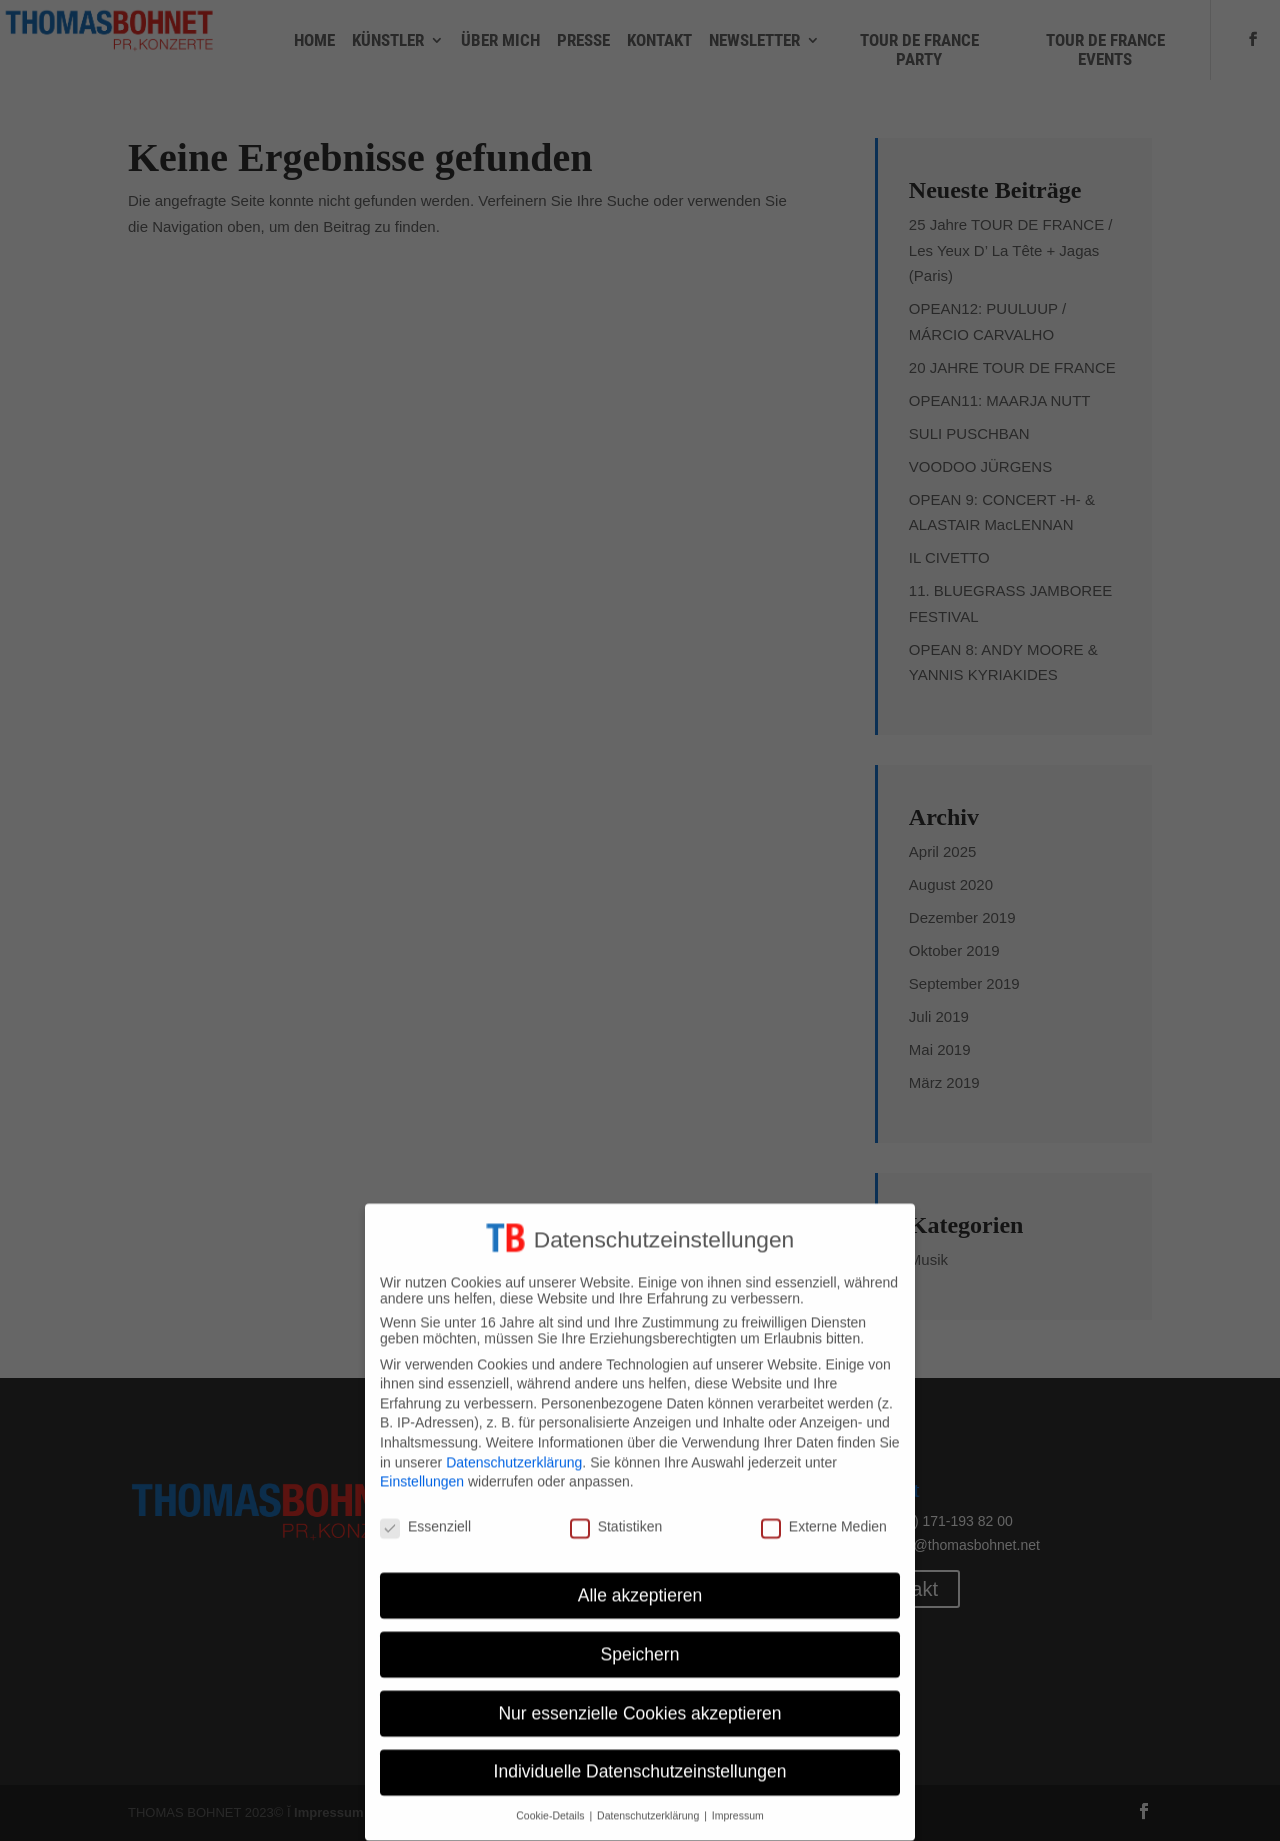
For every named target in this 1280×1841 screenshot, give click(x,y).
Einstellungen (422, 1467)
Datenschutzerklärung (514, 1447)
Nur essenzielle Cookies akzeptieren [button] (639, 1698)
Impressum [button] (738, 1801)
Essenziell (425, 1511)
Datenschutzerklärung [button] (649, 1801)
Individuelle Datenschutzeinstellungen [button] (640, 1757)
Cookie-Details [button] (551, 1801)
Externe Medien (824, 1511)
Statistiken (616, 1511)
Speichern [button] (640, 1639)
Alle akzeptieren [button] (640, 1580)
